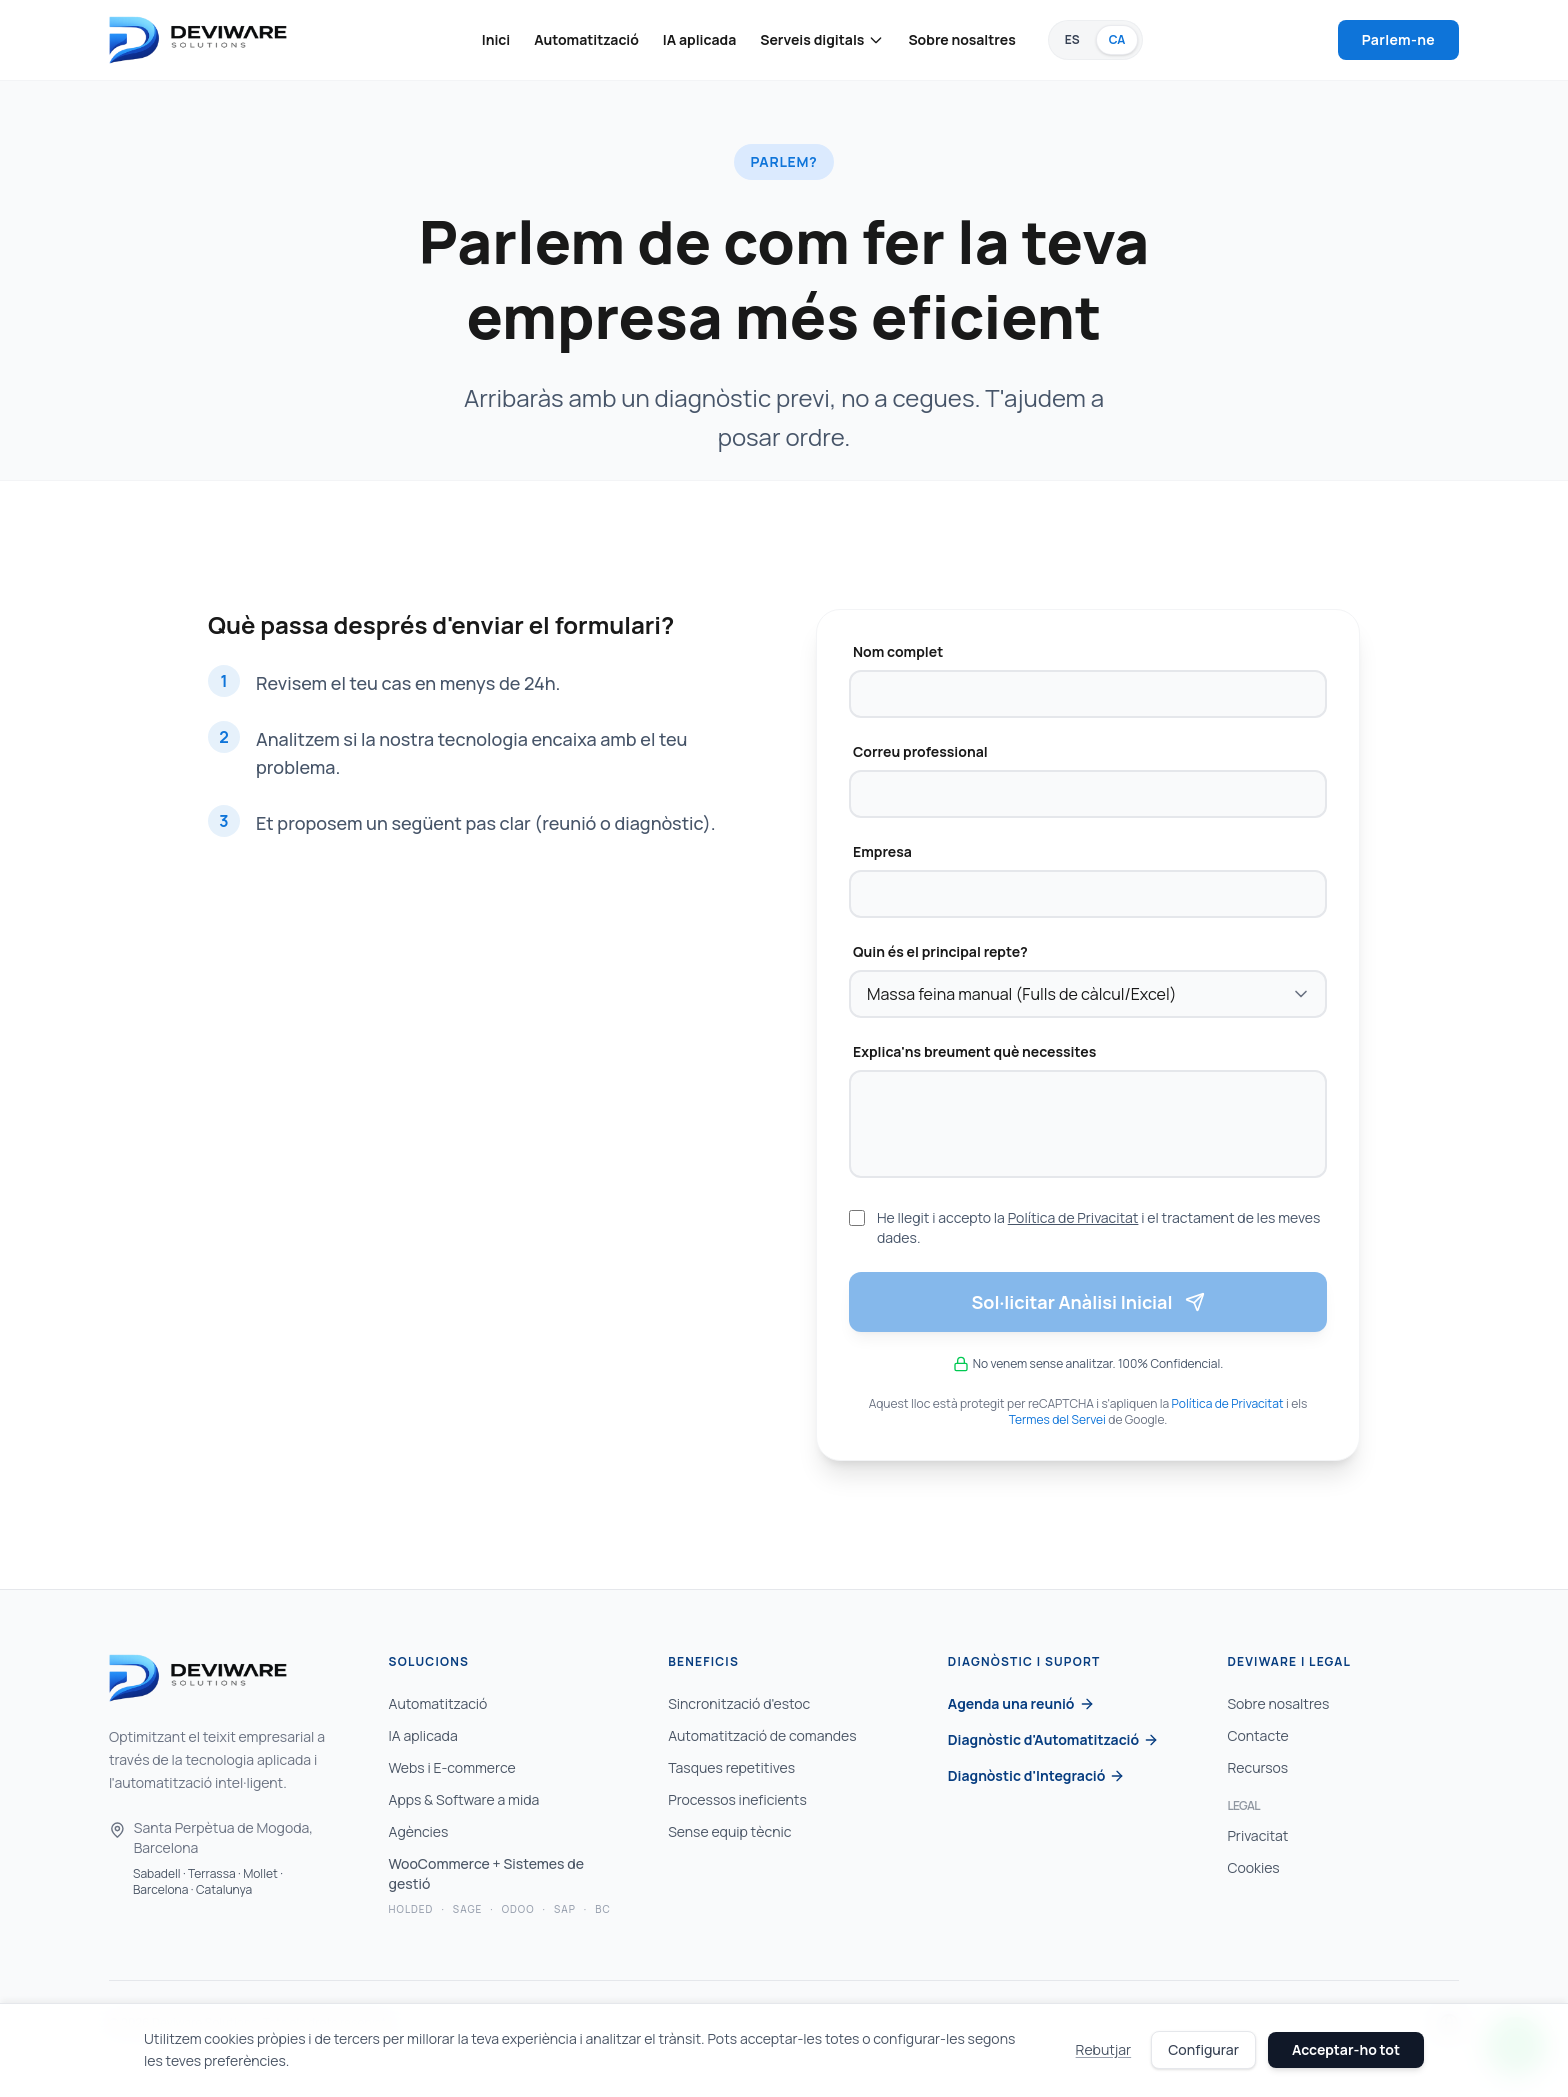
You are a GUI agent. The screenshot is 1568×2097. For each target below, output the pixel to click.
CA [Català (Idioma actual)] (1117, 39)
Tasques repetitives (731, 1767)
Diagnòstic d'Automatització (1053, 1739)
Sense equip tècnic (729, 1831)
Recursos (1257, 1767)
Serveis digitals (822, 39)
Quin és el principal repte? (940, 951)
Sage (467, 1909)
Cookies (1253, 1867)
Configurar (1203, 2049)
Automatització (586, 39)
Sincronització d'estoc (739, 1703)
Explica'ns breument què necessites (974, 1051)
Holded (411, 1909)
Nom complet (898, 651)
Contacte (1257, 1735)
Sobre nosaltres (961, 39)
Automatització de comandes (762, 1735)
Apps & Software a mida (464, 1799)
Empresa (882, 851)
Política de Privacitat (1073, 1217)
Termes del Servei (1057, 1419)
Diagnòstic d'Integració (1037, 1775)
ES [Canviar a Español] (1072, 39)
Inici (496, 39)
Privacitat (1257, 1835)
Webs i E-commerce (452, 1767)
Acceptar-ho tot (1346, 2049)
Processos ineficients (737, 1799)
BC (602, 1909)
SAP (565, 1909)
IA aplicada (699, 39)
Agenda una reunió (1021, 1703)
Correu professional (920, 751)
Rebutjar (1104, 2049)
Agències (419, 1831)
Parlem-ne (1398, 39)
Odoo (518, 1909)
